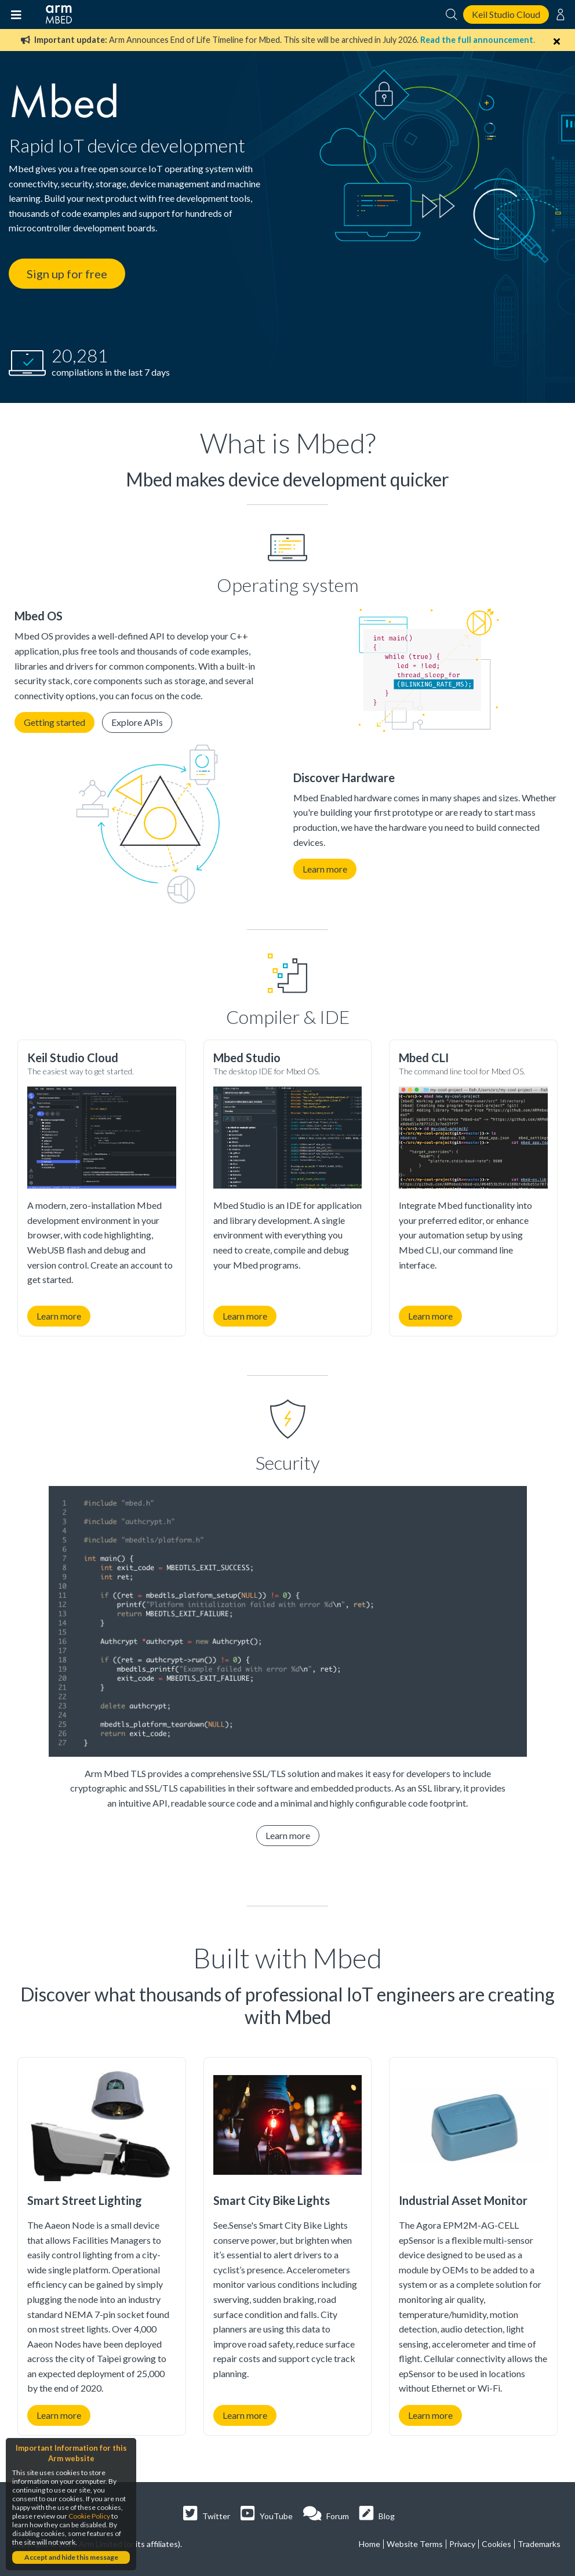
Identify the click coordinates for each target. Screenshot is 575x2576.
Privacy (462, 2544)
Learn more (325, 868)
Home (369, 2544)
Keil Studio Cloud (506, 14)
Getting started (54, 722)
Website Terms (415, 2544)
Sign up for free (67, 274)
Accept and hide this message (71, 2557)
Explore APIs (137, 722)
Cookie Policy (89, 2516)
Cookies (496, 2544)
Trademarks (539, 2544)
